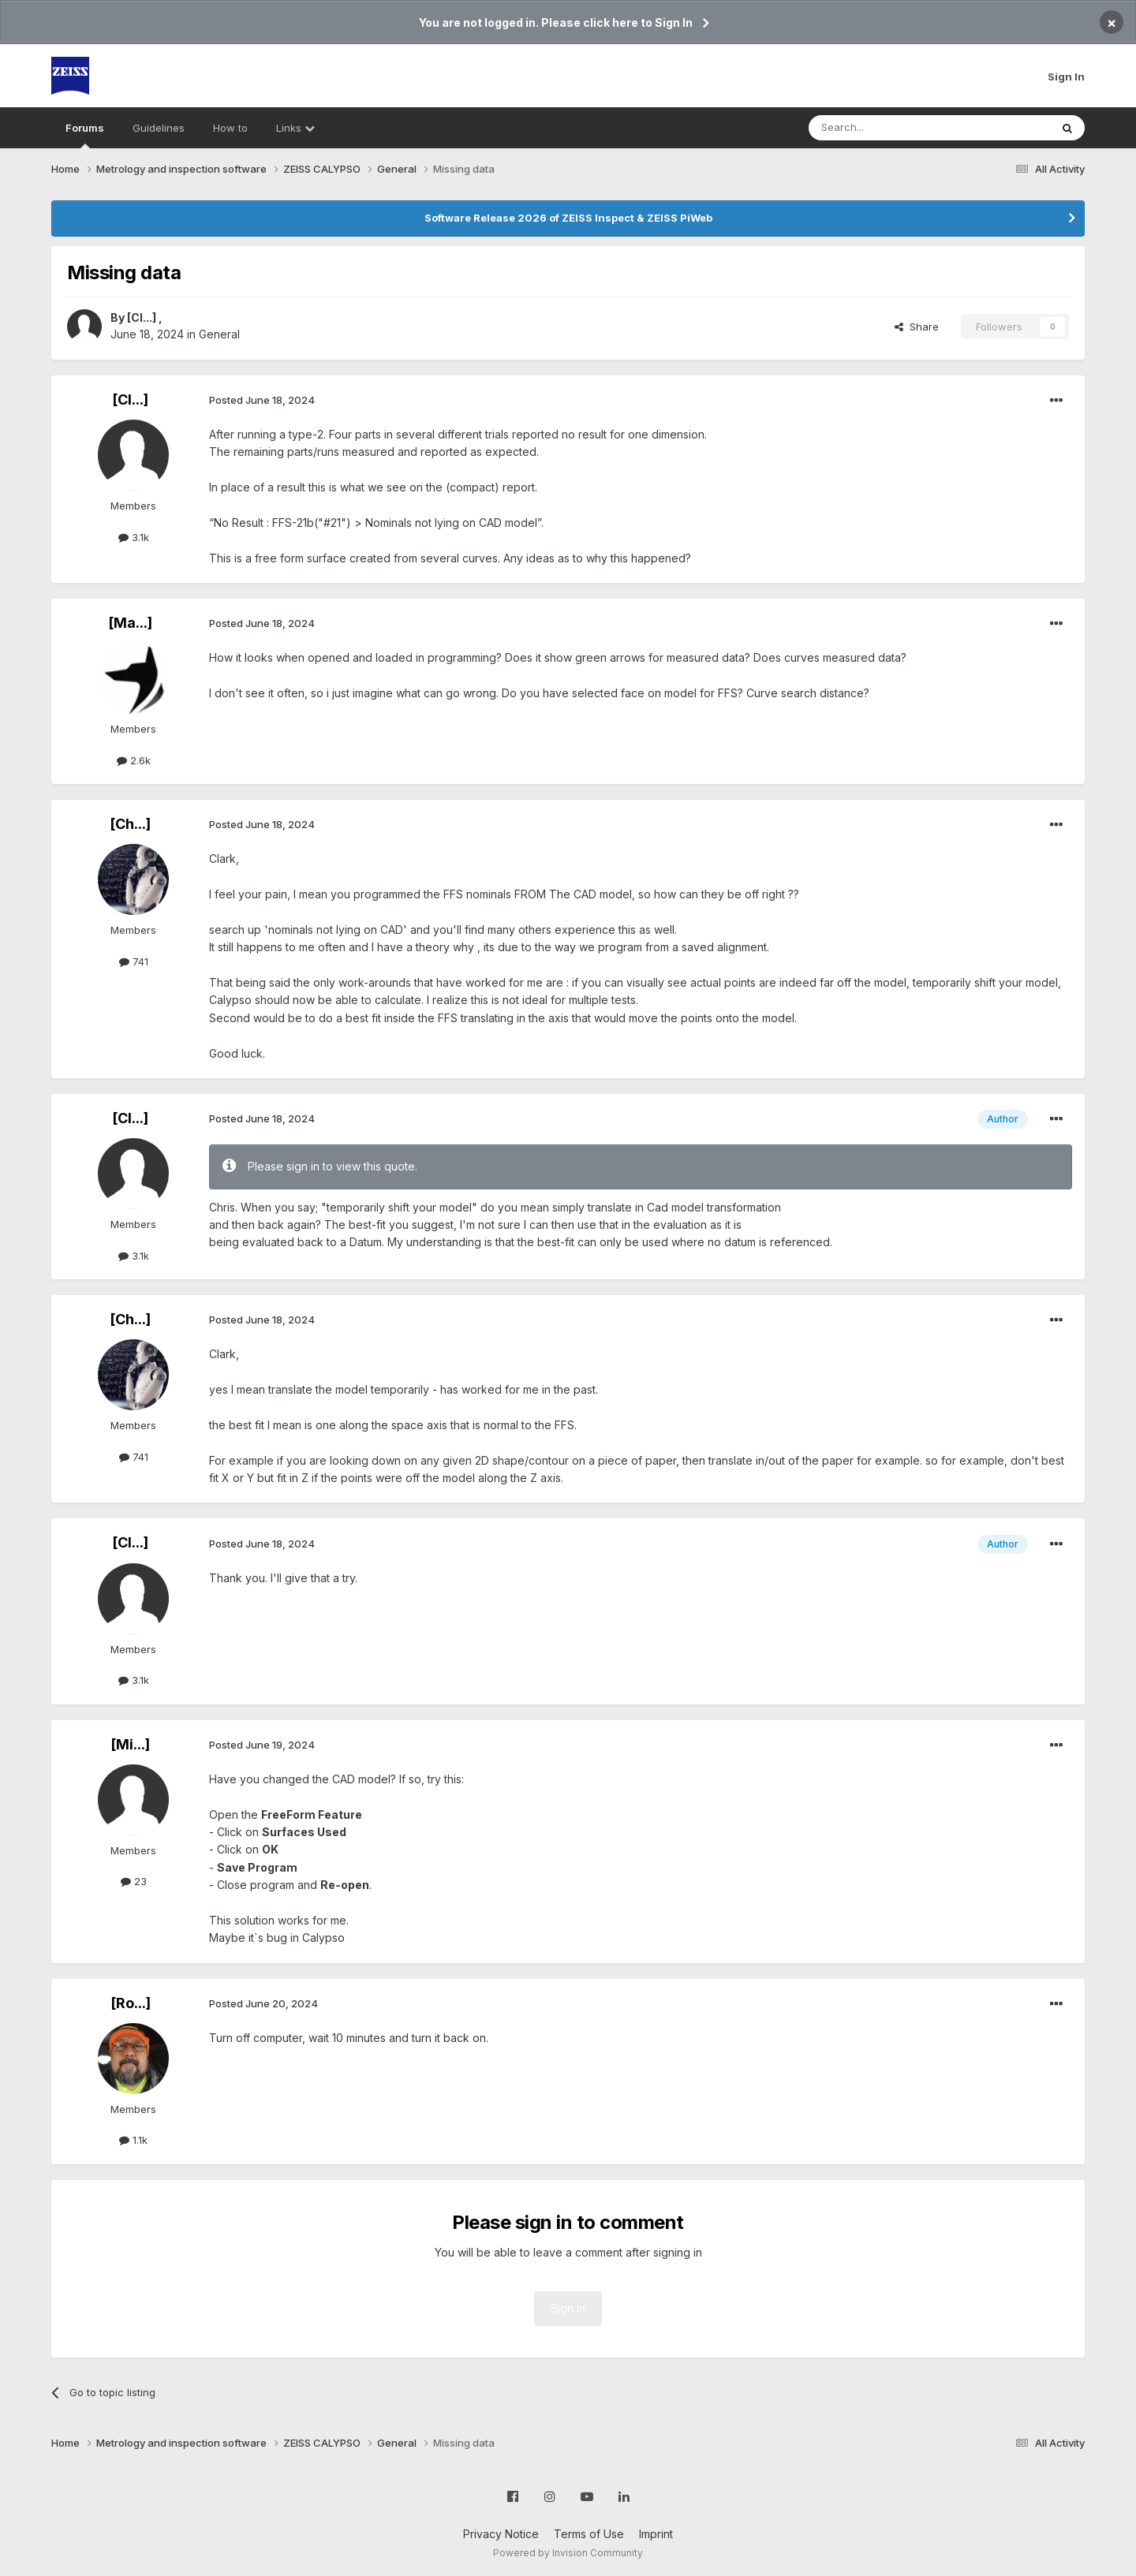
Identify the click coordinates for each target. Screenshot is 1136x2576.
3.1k (133, 537)
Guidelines (159, 127)
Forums (84, 134)
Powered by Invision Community (568, 2553)
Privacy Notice (501, 2534)
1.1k (133, 2140)
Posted (262, 400)
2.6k (134, 760)
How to (230, 127)
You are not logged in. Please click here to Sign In (556, 22)
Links (295, 127)
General (219, 334)
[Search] (889, 127)
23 (134, 1881)
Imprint (656, 2534)
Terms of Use (589, 2534)
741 (133, 961)
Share (917, 326)
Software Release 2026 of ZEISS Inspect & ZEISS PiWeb (568, 217)
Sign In (1066, 76)
